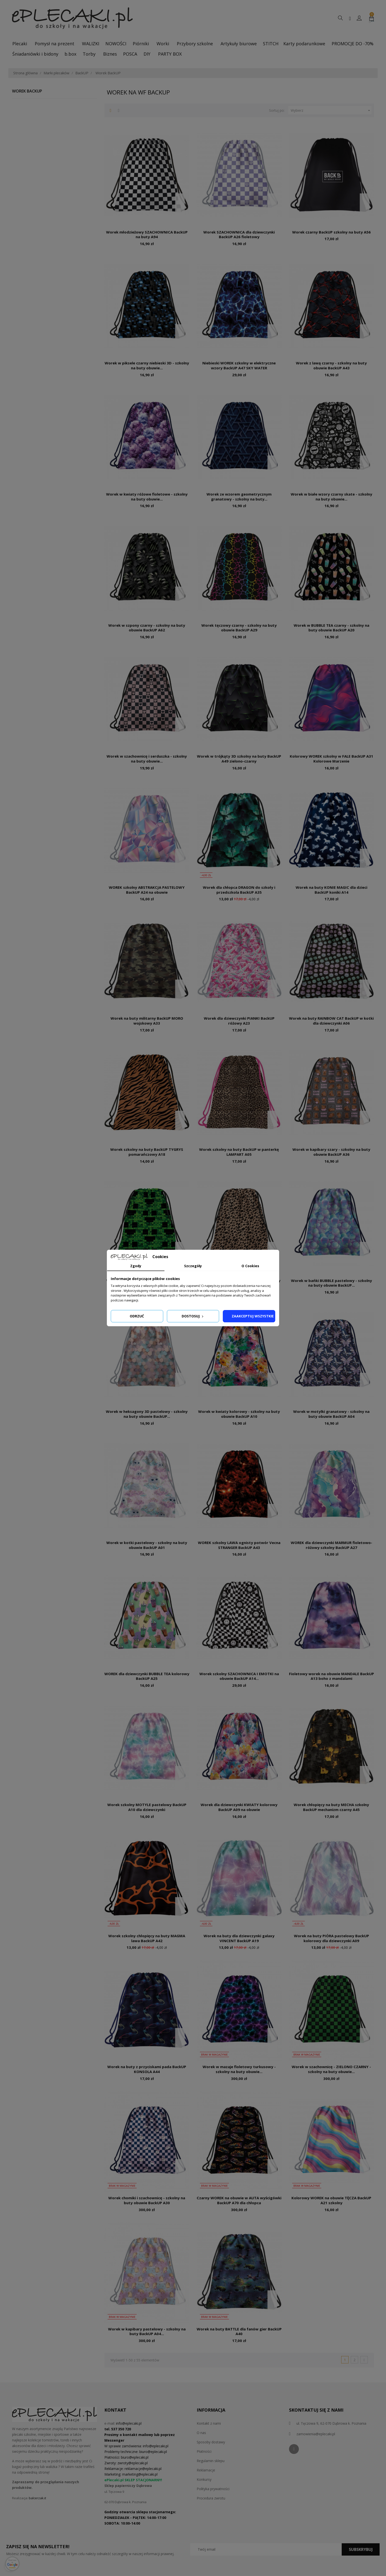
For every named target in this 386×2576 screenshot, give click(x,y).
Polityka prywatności (213, 2488)
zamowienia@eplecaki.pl (315, 2434)
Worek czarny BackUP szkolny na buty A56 (331, 232)
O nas (201, 2432)
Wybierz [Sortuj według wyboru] (331, 110)
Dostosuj (193, 1316)
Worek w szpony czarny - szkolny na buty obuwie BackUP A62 (146, 628)
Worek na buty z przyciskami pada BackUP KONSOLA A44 (146, 2069)
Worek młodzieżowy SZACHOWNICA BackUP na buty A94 (147, 234)
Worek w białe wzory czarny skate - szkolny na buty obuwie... (331, 496)
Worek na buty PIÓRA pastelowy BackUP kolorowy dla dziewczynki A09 (331, 1938)
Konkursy (204, 2479)
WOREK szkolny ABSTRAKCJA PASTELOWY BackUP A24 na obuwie (147, 890)
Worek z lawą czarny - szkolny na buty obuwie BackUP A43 (331, 365)
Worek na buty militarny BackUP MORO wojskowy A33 (147, 1021)
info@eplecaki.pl (129, 2423)
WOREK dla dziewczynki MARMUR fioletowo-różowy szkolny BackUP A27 (331, 1545)
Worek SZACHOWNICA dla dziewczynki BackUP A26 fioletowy (239, 234)
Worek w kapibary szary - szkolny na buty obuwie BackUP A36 (331, 1152)
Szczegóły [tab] (193, 1266)
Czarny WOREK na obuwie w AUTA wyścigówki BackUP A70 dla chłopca (239, 2200)
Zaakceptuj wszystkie (253, 1316)
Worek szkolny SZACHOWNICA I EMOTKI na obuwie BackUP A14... (239, 1676)
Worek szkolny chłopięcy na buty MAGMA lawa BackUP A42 (146, 1938)
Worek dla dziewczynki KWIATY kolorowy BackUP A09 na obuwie (239, 1807)
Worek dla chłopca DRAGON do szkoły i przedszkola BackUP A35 (239, 890)
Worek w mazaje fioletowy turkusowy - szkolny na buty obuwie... (239, 2069)
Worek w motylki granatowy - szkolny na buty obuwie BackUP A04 (331, 1414)
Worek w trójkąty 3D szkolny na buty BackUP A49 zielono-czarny (239, 759)
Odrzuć (137, 1316)
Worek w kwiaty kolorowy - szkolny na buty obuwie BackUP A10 (239, 1414)
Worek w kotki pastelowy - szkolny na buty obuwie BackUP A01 (146, 1545)
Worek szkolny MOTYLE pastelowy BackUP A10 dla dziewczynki (146, 1807)
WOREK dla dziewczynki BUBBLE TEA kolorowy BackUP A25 (146, 1676)
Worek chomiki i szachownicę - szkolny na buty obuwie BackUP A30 (146, 2200)
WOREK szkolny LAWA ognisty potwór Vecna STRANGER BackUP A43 (239, 1545)
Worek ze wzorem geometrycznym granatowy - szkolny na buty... (239, 496)
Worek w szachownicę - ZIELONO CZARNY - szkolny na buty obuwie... (331, 2069)
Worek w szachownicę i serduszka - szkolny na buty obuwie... (147, 759)
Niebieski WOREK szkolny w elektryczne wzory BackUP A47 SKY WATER (239, 365)
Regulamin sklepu (211, 2460)
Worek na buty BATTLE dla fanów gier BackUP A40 (239, 2331)
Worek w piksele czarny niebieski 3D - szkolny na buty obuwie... (147, 365)
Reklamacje (206, 2470)
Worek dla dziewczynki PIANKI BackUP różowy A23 (239, 1021)
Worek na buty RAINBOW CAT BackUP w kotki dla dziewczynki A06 (331, 1021)
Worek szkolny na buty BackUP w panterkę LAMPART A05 (239, 1152)
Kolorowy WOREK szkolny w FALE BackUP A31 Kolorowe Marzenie (331, 759)
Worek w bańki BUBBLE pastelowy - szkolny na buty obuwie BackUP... (331, 1283)
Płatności (204, 2451)
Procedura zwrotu (211, 2498)
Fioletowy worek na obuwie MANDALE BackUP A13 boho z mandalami (331, 1676)
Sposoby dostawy (211, 2442)
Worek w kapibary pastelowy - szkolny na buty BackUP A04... (147, 2331)
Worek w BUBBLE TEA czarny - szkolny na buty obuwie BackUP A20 (331, 628)
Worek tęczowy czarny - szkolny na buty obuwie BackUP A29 (239, 628)
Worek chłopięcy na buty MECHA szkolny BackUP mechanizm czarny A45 (331, 1807)
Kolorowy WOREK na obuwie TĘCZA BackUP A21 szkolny (331, 2200)
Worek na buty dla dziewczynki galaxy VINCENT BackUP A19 (239, 1938)
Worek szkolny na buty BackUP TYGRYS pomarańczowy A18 (146, 1152)
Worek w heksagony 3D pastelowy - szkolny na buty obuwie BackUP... (147, 1414)
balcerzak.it (37, 2498)
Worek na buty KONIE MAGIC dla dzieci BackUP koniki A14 (331, 890)
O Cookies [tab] (250, 1266)
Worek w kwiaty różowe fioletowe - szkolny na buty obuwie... (147, 496)
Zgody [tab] (135, 1266)
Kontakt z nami (209, 2423)
